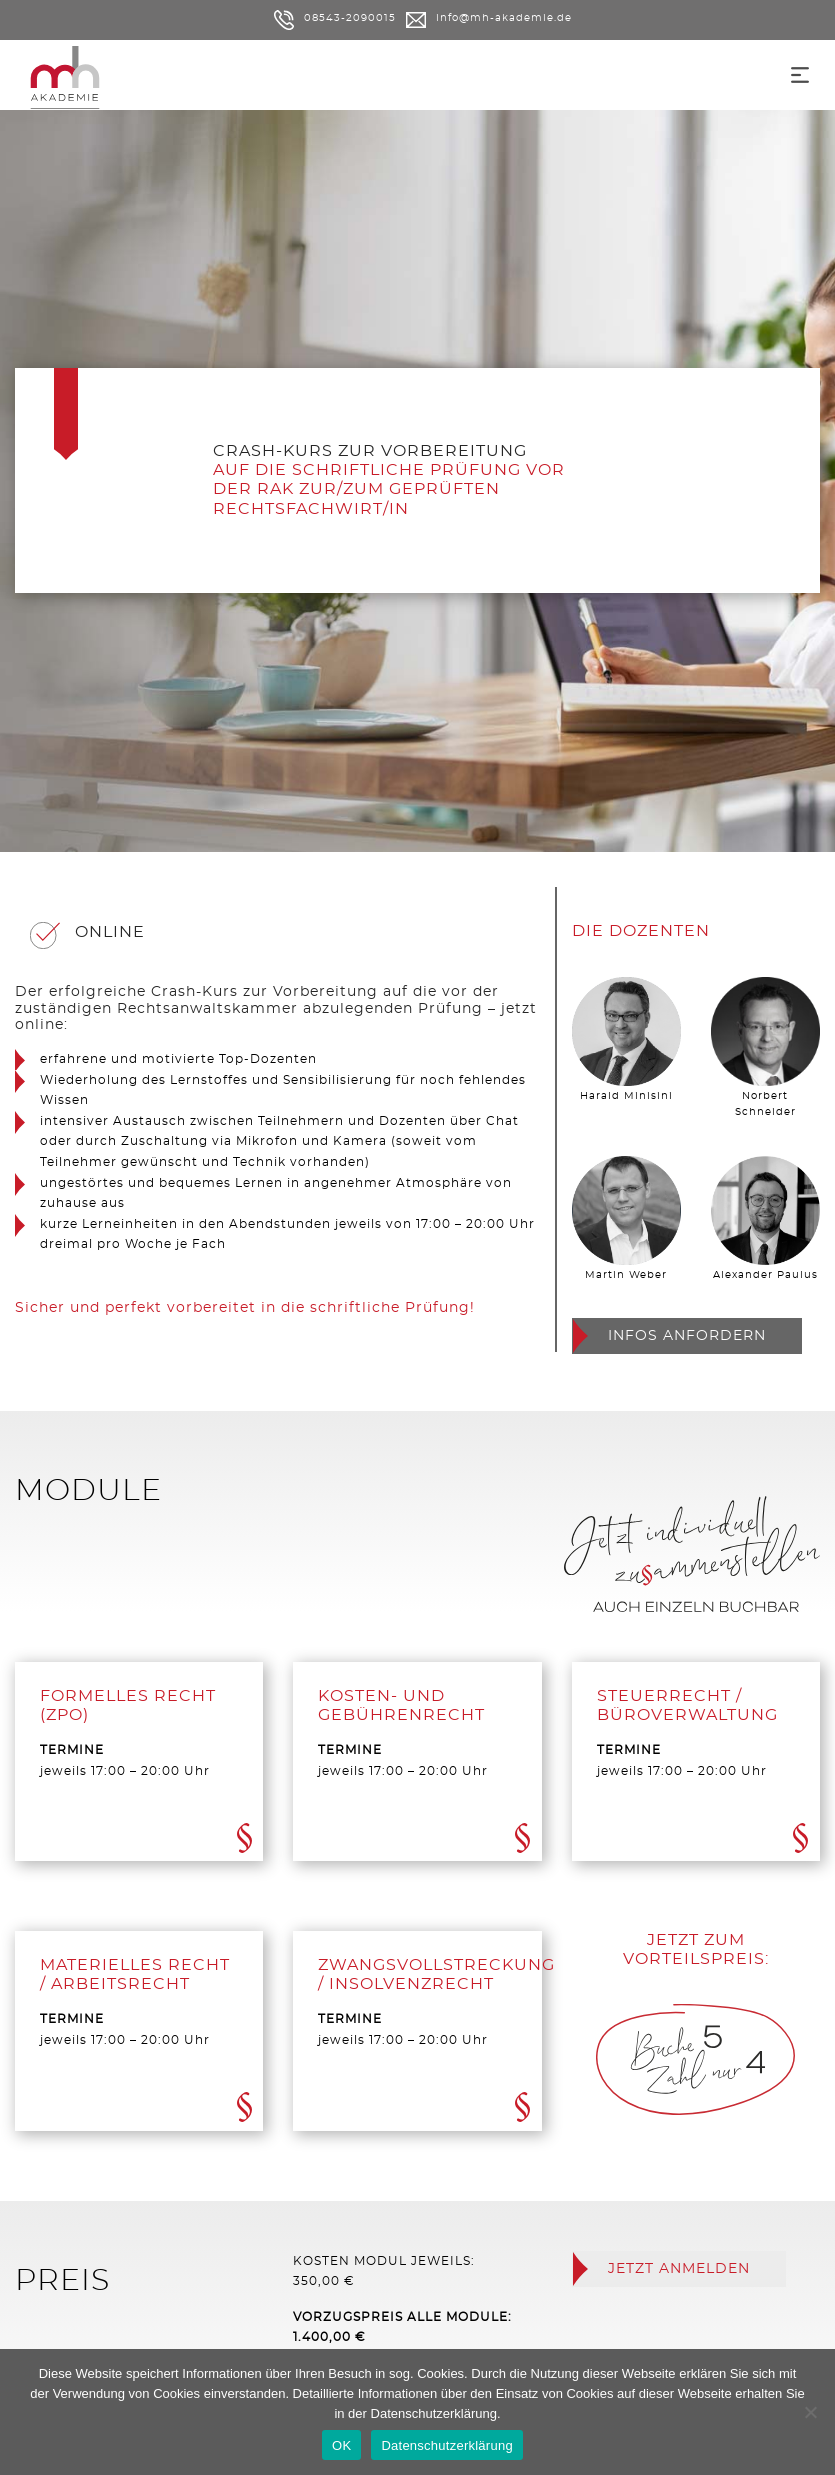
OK (341, 2445)
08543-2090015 (335, 18)
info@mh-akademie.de (489, 18)
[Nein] (810, 2412)
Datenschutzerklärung (434, 2413)
